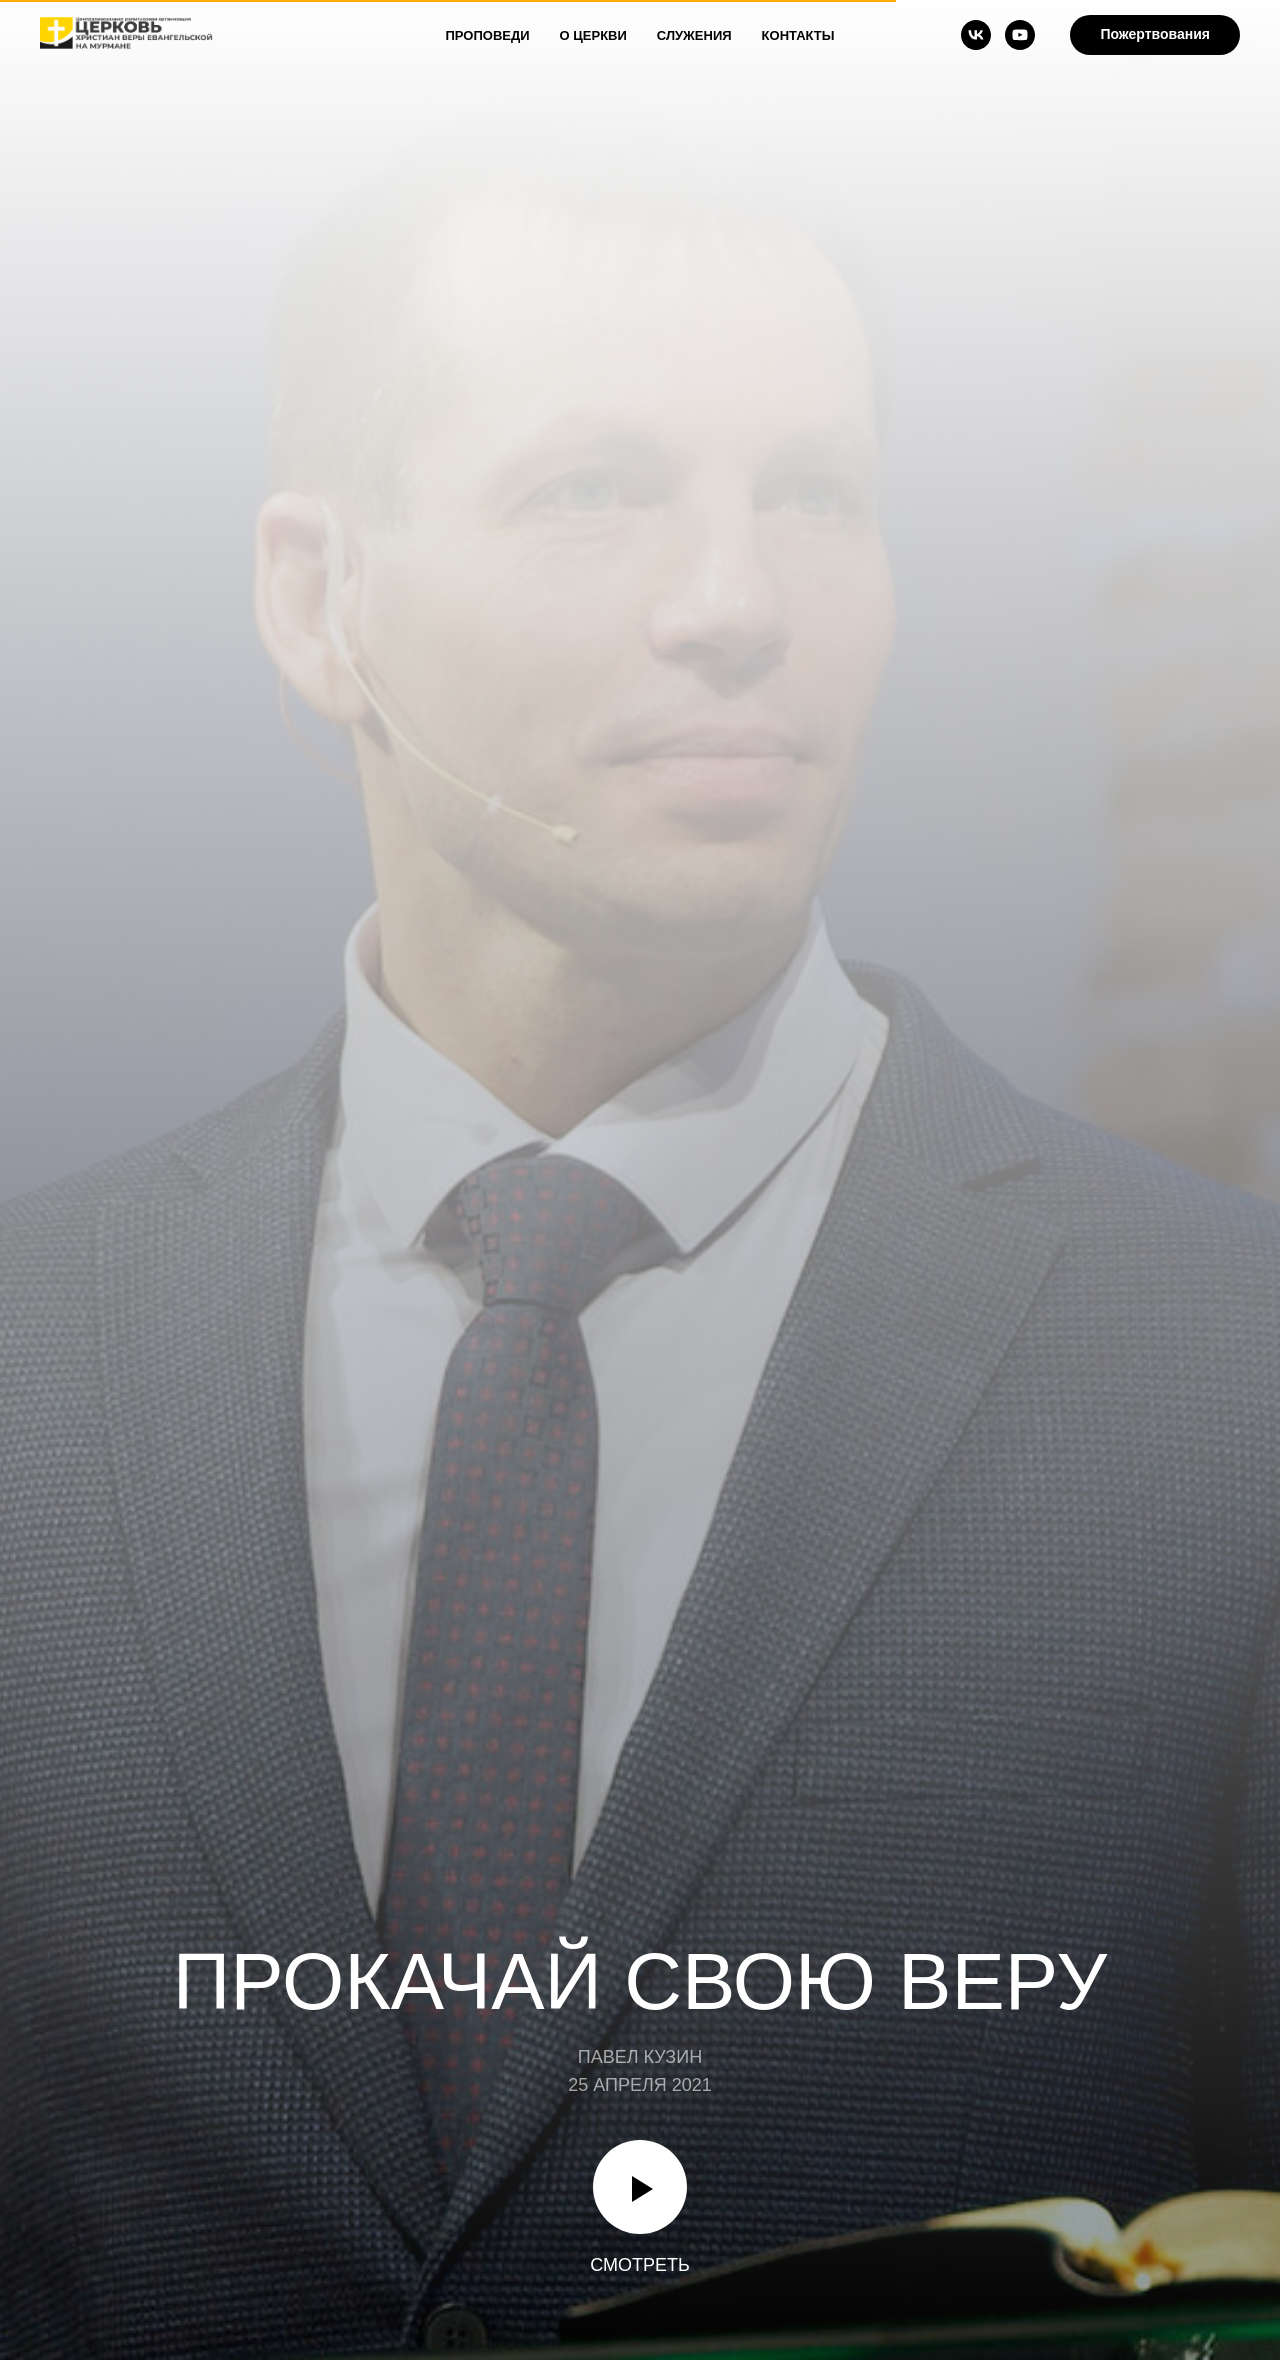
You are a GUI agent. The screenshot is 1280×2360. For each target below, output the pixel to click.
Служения (694, 35)
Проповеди (488, 35)
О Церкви (593, 35)
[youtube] (1020, 35)
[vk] (976, 35)
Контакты (798, 35)
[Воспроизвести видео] (640, 2187)
